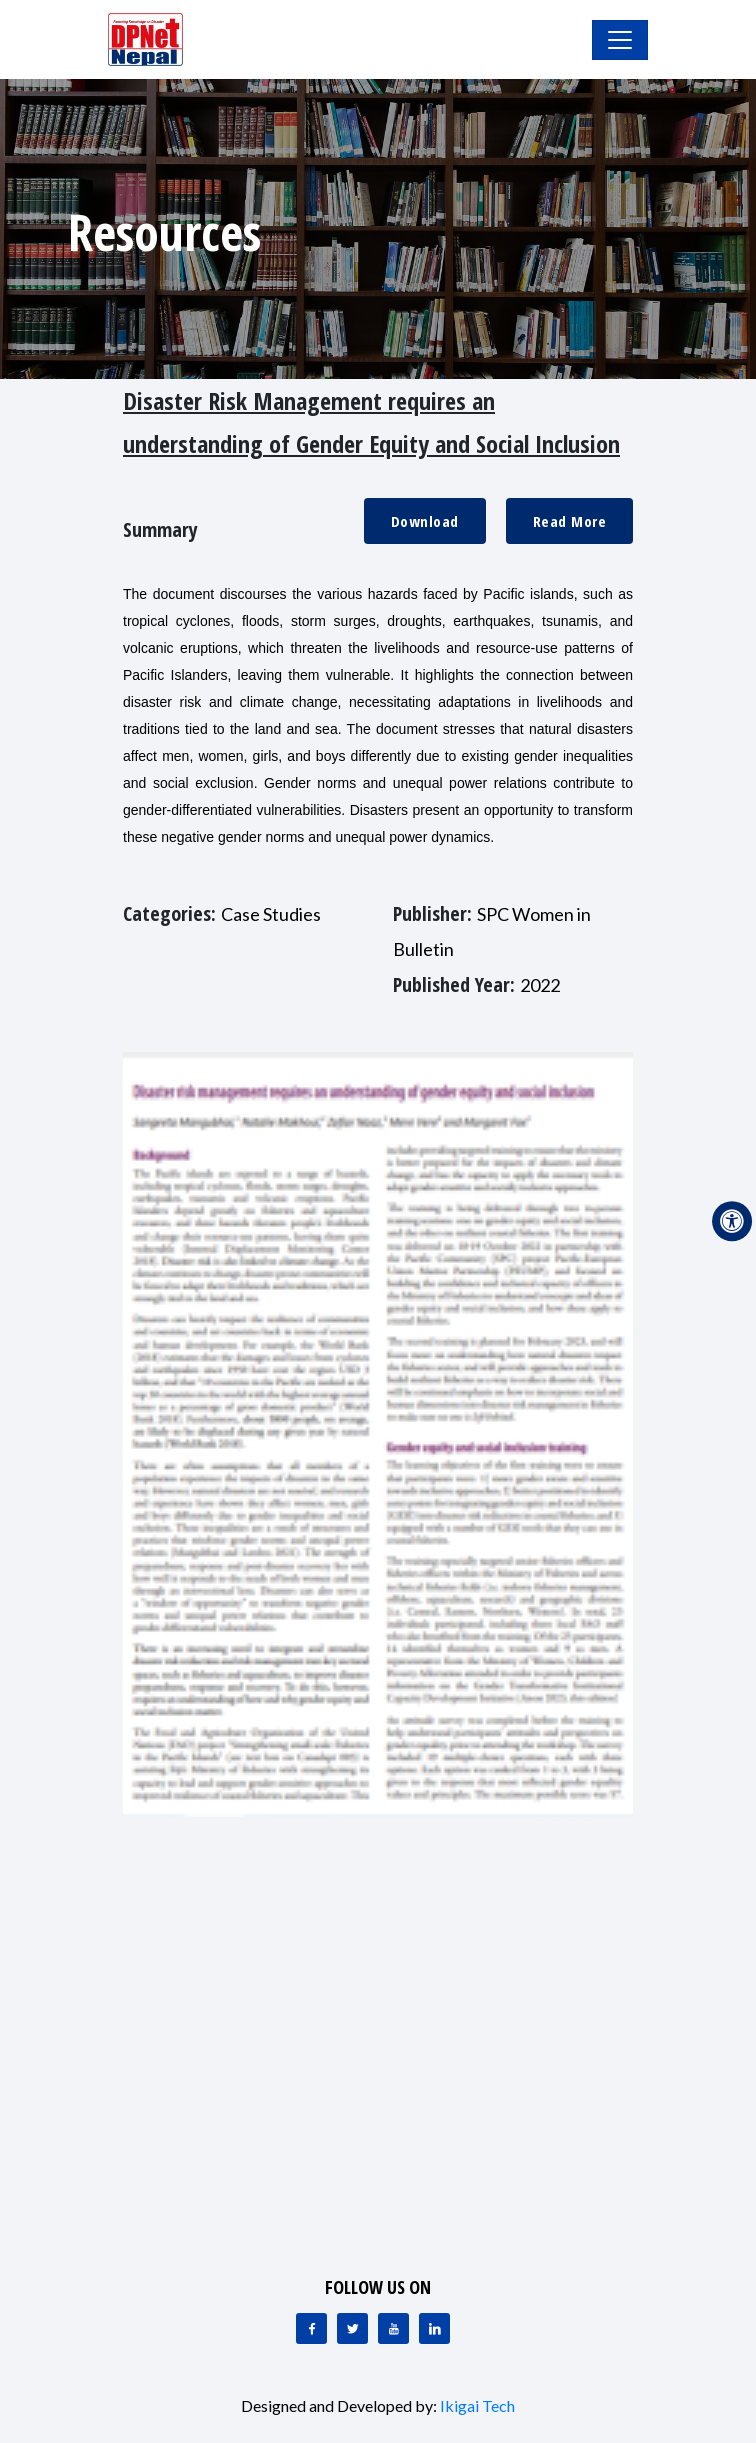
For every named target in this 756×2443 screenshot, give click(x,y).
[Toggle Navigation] (620, 40)
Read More (570, 521)
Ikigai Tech (477, 2405)
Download (425, 521)
